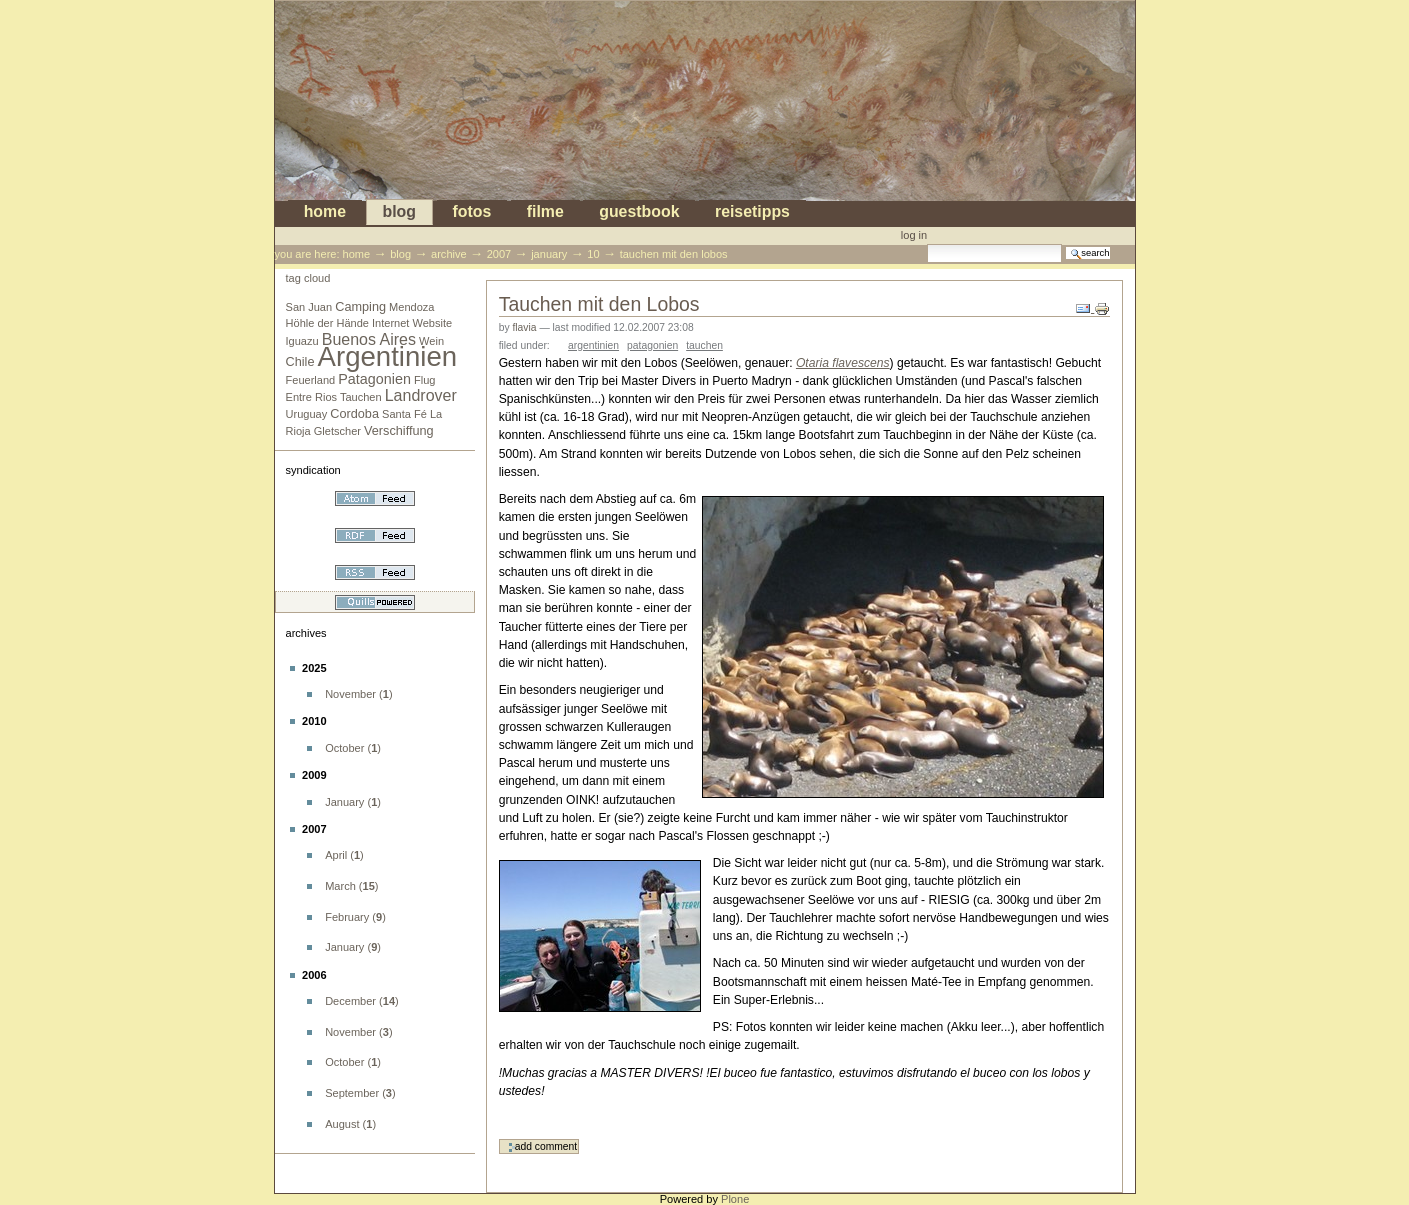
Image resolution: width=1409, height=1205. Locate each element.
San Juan (309, 307)
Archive (449, 254)
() (358, 694)
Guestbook (639, 212)
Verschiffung (399, 431)
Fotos (471, 212)
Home (325, 212)
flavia (524, 327)
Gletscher (337, 431)
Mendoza (411, 307)
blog (399, 212)
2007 (499, 254)
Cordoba (354, 414)
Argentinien (388, 356)
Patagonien (374, 379)
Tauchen (361, 397)
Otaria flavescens (843, 363)
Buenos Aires (369, 339)
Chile (300, 362)
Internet (390, 323)
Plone (735, 1199)
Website (433, 323)
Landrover (421, 395)
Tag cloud (308, 278)
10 (593, 254)
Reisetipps (752, 212)
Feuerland (311, 380)
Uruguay (307, 414)
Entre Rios (312, 397)
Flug (424, 380)
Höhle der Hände (327, 323)
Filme (545, 212)
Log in (914, 235)
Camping (360, 307)
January (549, 254)
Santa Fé (404, 414)
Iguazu (302, 341)
